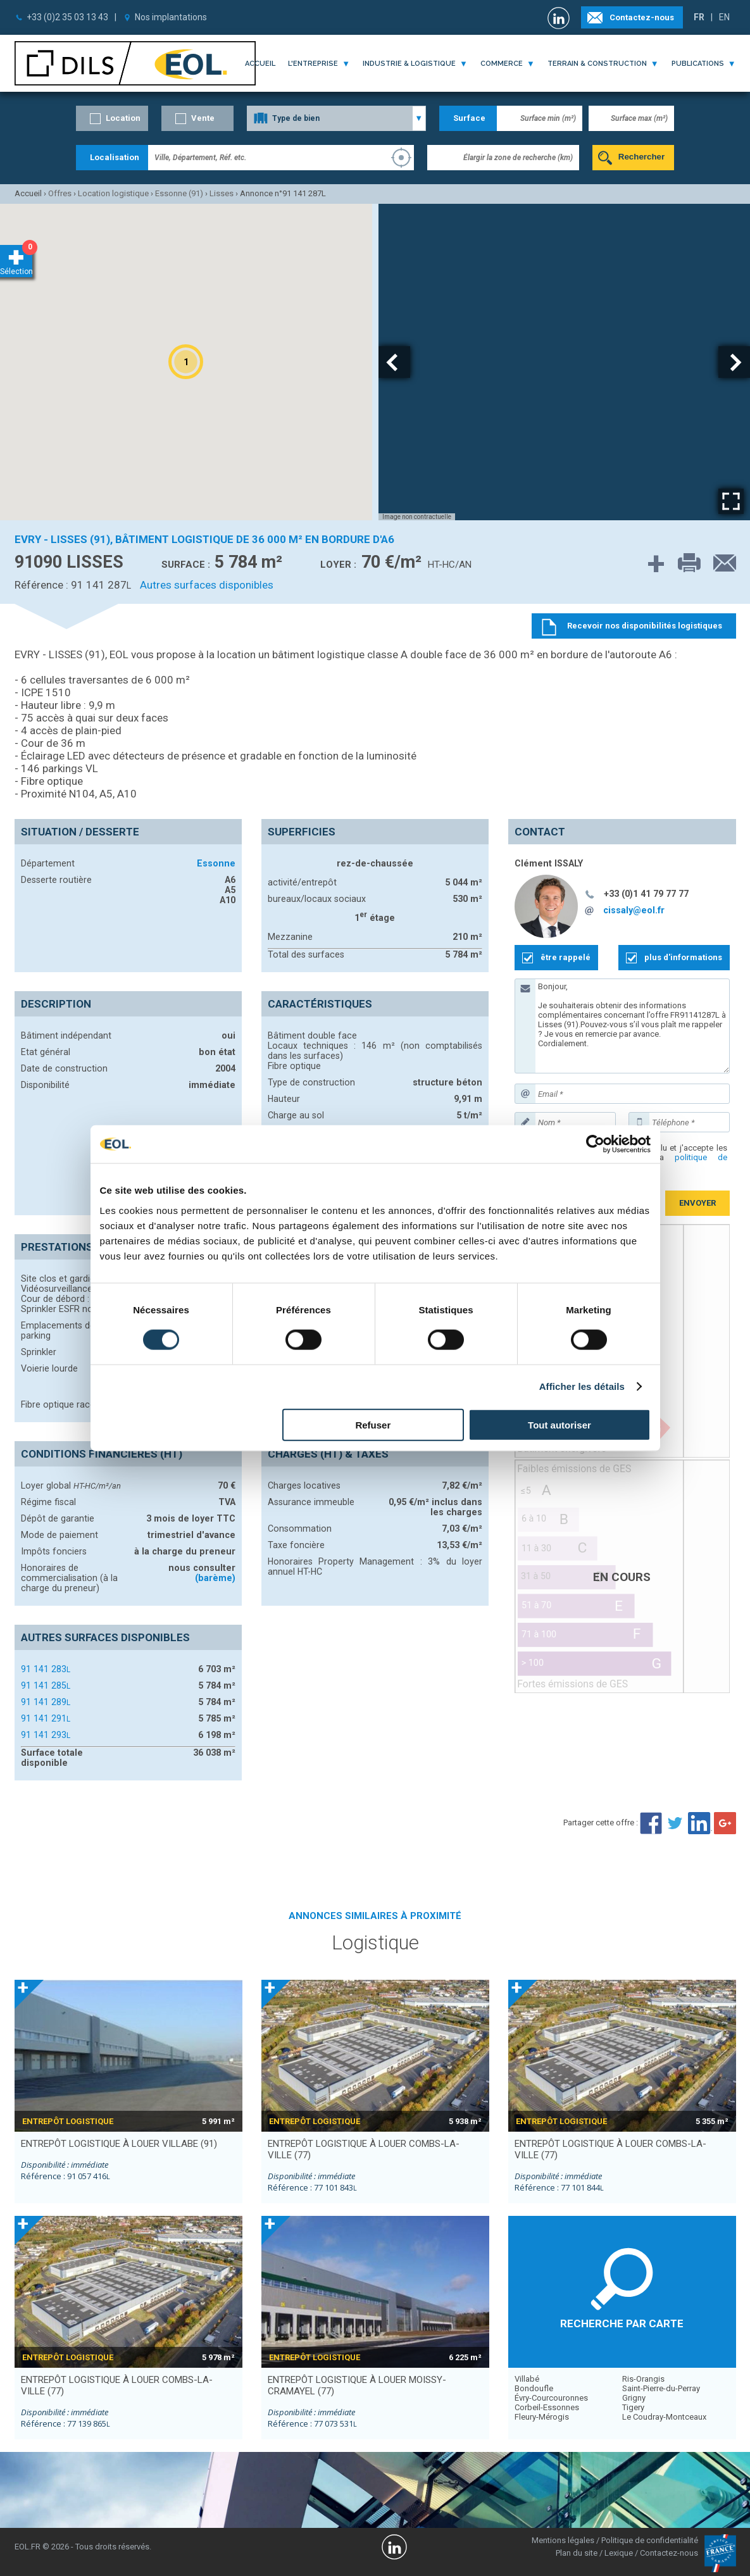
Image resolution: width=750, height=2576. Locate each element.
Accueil (260, 63)
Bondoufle (534, 2388)
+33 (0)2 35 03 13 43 (67, 17)
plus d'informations (683, 957)
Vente (203, 118)
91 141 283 (45, 1669)
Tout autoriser (559, 1424)
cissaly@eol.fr (634, 910)
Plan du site (576, 2553)
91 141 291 (45, 1718)
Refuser (373, 1424)
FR (699, 17)
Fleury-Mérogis (542, 2417)
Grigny (634, 2398)
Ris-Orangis (643, 2379)
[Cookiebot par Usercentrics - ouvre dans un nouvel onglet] (595, 1144)
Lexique (618, 2553)
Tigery (633, 2407)
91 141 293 (45, 1735)
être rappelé (566, 957)
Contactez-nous (641, 17)
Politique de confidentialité (649, 2540)
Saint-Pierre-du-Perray (661, 2388)
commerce (501, 63)
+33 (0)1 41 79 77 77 (646, 894)
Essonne (216, 863)
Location (123, 118)
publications (698, 63)
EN (724, 17)
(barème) (215, 1578)
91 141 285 (45, 1685)
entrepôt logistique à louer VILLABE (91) (119, 2143)
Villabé (527, 2379)
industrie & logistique (409, 63)
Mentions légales (563, 2540)
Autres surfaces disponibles (206, 584)
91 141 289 (45, 1702)
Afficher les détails (582, 1386)
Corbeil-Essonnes (547, 2407)
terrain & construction (597, 63)
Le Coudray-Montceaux (664, 2417)
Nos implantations (171, 17)
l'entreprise (313, 63)
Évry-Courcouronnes (551, 2398)
